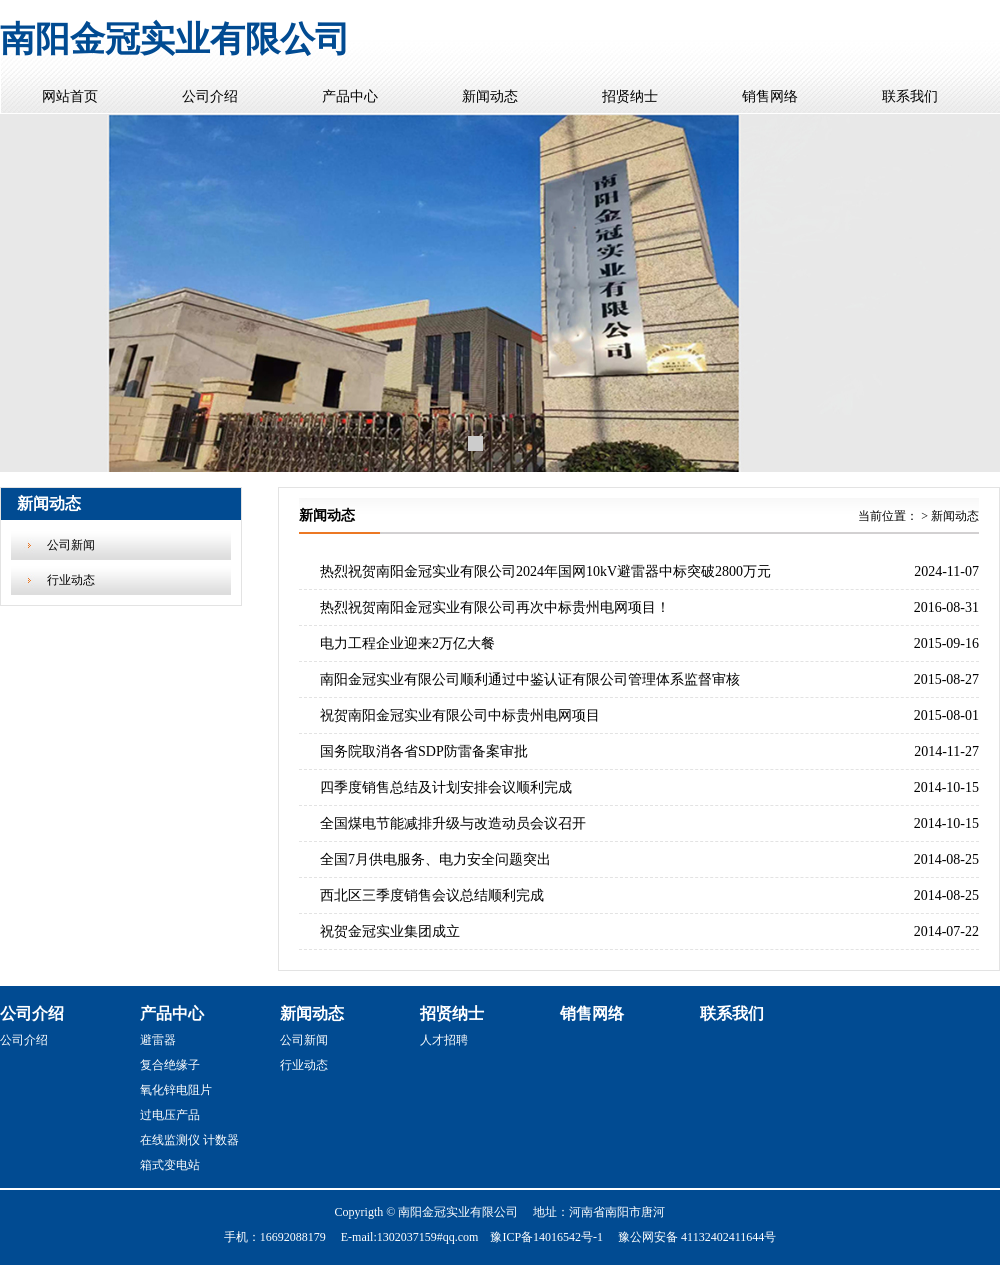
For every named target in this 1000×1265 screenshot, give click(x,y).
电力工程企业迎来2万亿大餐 (407, 643)
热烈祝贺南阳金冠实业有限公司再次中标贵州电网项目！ (495, 607)
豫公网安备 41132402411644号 (697, 1237)
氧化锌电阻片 (176, 1090)
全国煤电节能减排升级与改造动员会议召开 (453, 823)
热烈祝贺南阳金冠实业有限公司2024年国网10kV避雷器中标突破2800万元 (545, 571)
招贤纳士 (630, 96)
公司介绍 (210, 96)
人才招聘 (444, 1040)
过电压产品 (170, 1115)
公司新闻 (71, 545)
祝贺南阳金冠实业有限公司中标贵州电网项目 (460, 715)
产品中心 (350, 96)
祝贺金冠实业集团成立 (390, 931)
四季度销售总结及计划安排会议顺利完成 (446, 787)
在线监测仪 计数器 (189, 1140)
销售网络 (770, 96)
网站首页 (70, 96)
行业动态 (71, 580)
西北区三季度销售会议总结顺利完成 (432, 895)
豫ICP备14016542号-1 (546, 1237)
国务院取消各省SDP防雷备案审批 (424, 751)
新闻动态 (490, 96)
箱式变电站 (170, 1165)
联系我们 (910, 96)
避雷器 (158, 1040)
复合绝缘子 (170, 1065)
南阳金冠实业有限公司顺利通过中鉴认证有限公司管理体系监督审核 (530, 679)
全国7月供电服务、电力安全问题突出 (435, 859)
